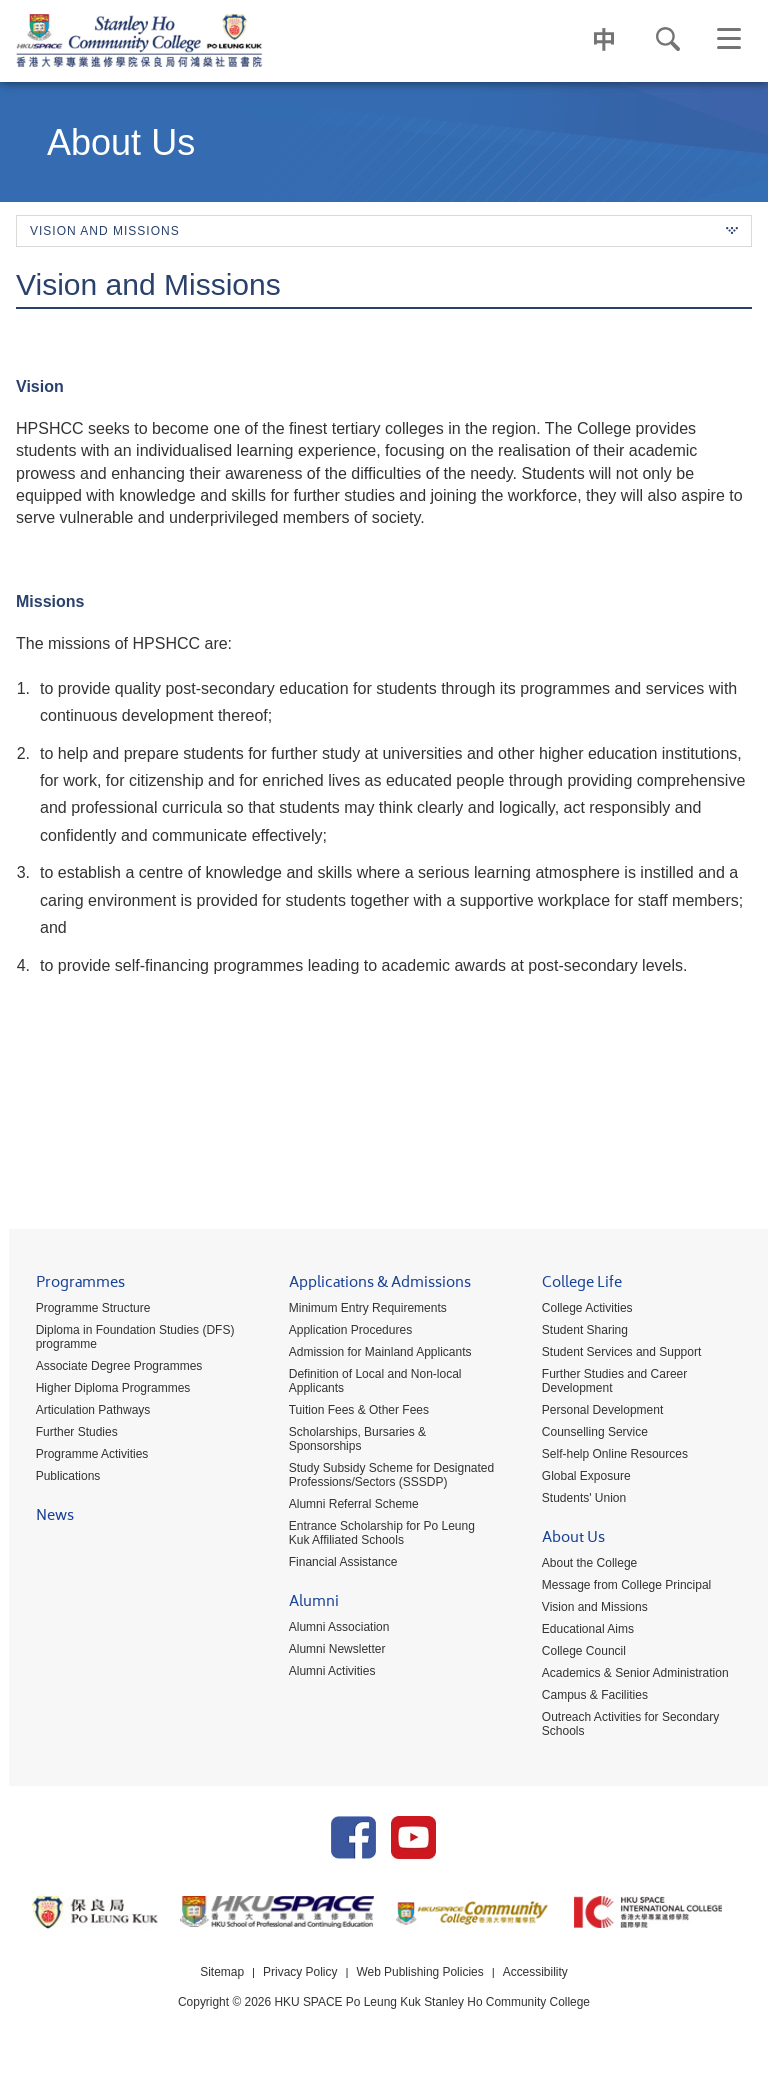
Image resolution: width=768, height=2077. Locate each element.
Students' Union (581, 1499)
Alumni (308, 1604)
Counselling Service (592, 1433)
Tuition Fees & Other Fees (353, 1411)
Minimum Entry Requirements (362, 1309)
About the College (586, 1564)
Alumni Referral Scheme (348, 1505)
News (46, 1518)
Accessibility (535, 1980)
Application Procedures (344, 1331)
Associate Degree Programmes (110, 1367)
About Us (570, 1540)
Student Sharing (582, 1331)
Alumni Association (333, 1628)
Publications (59, 1477)
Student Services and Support (618, 1353)
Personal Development (599, 1411)
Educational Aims (585, 1630)
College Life (579, 1285)
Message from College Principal (623, 1586)
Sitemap (221, 1980)
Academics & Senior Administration (632, 1674)
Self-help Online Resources (612, 1455)
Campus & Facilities (592, 1696)
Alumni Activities (326, 1672)
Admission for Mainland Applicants (374, 1353)
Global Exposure (583, 1477)
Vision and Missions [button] (384, 231)
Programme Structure (84, 1309)
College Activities (584, 1309)
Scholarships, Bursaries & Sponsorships (351, 1440)
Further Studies (68, 1433)
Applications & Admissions (374, 1285)
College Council (581, 1652)
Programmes (71, 1285)
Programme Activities (83, 1455)
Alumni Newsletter (331, 1650)
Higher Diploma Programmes (104, 1389)
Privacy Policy (300, 1980)
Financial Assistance (337, 1563)
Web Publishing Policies (420, 1980)
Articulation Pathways (84, 1411)
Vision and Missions (592, 1608)
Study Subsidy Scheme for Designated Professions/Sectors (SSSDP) (385, 1476)
